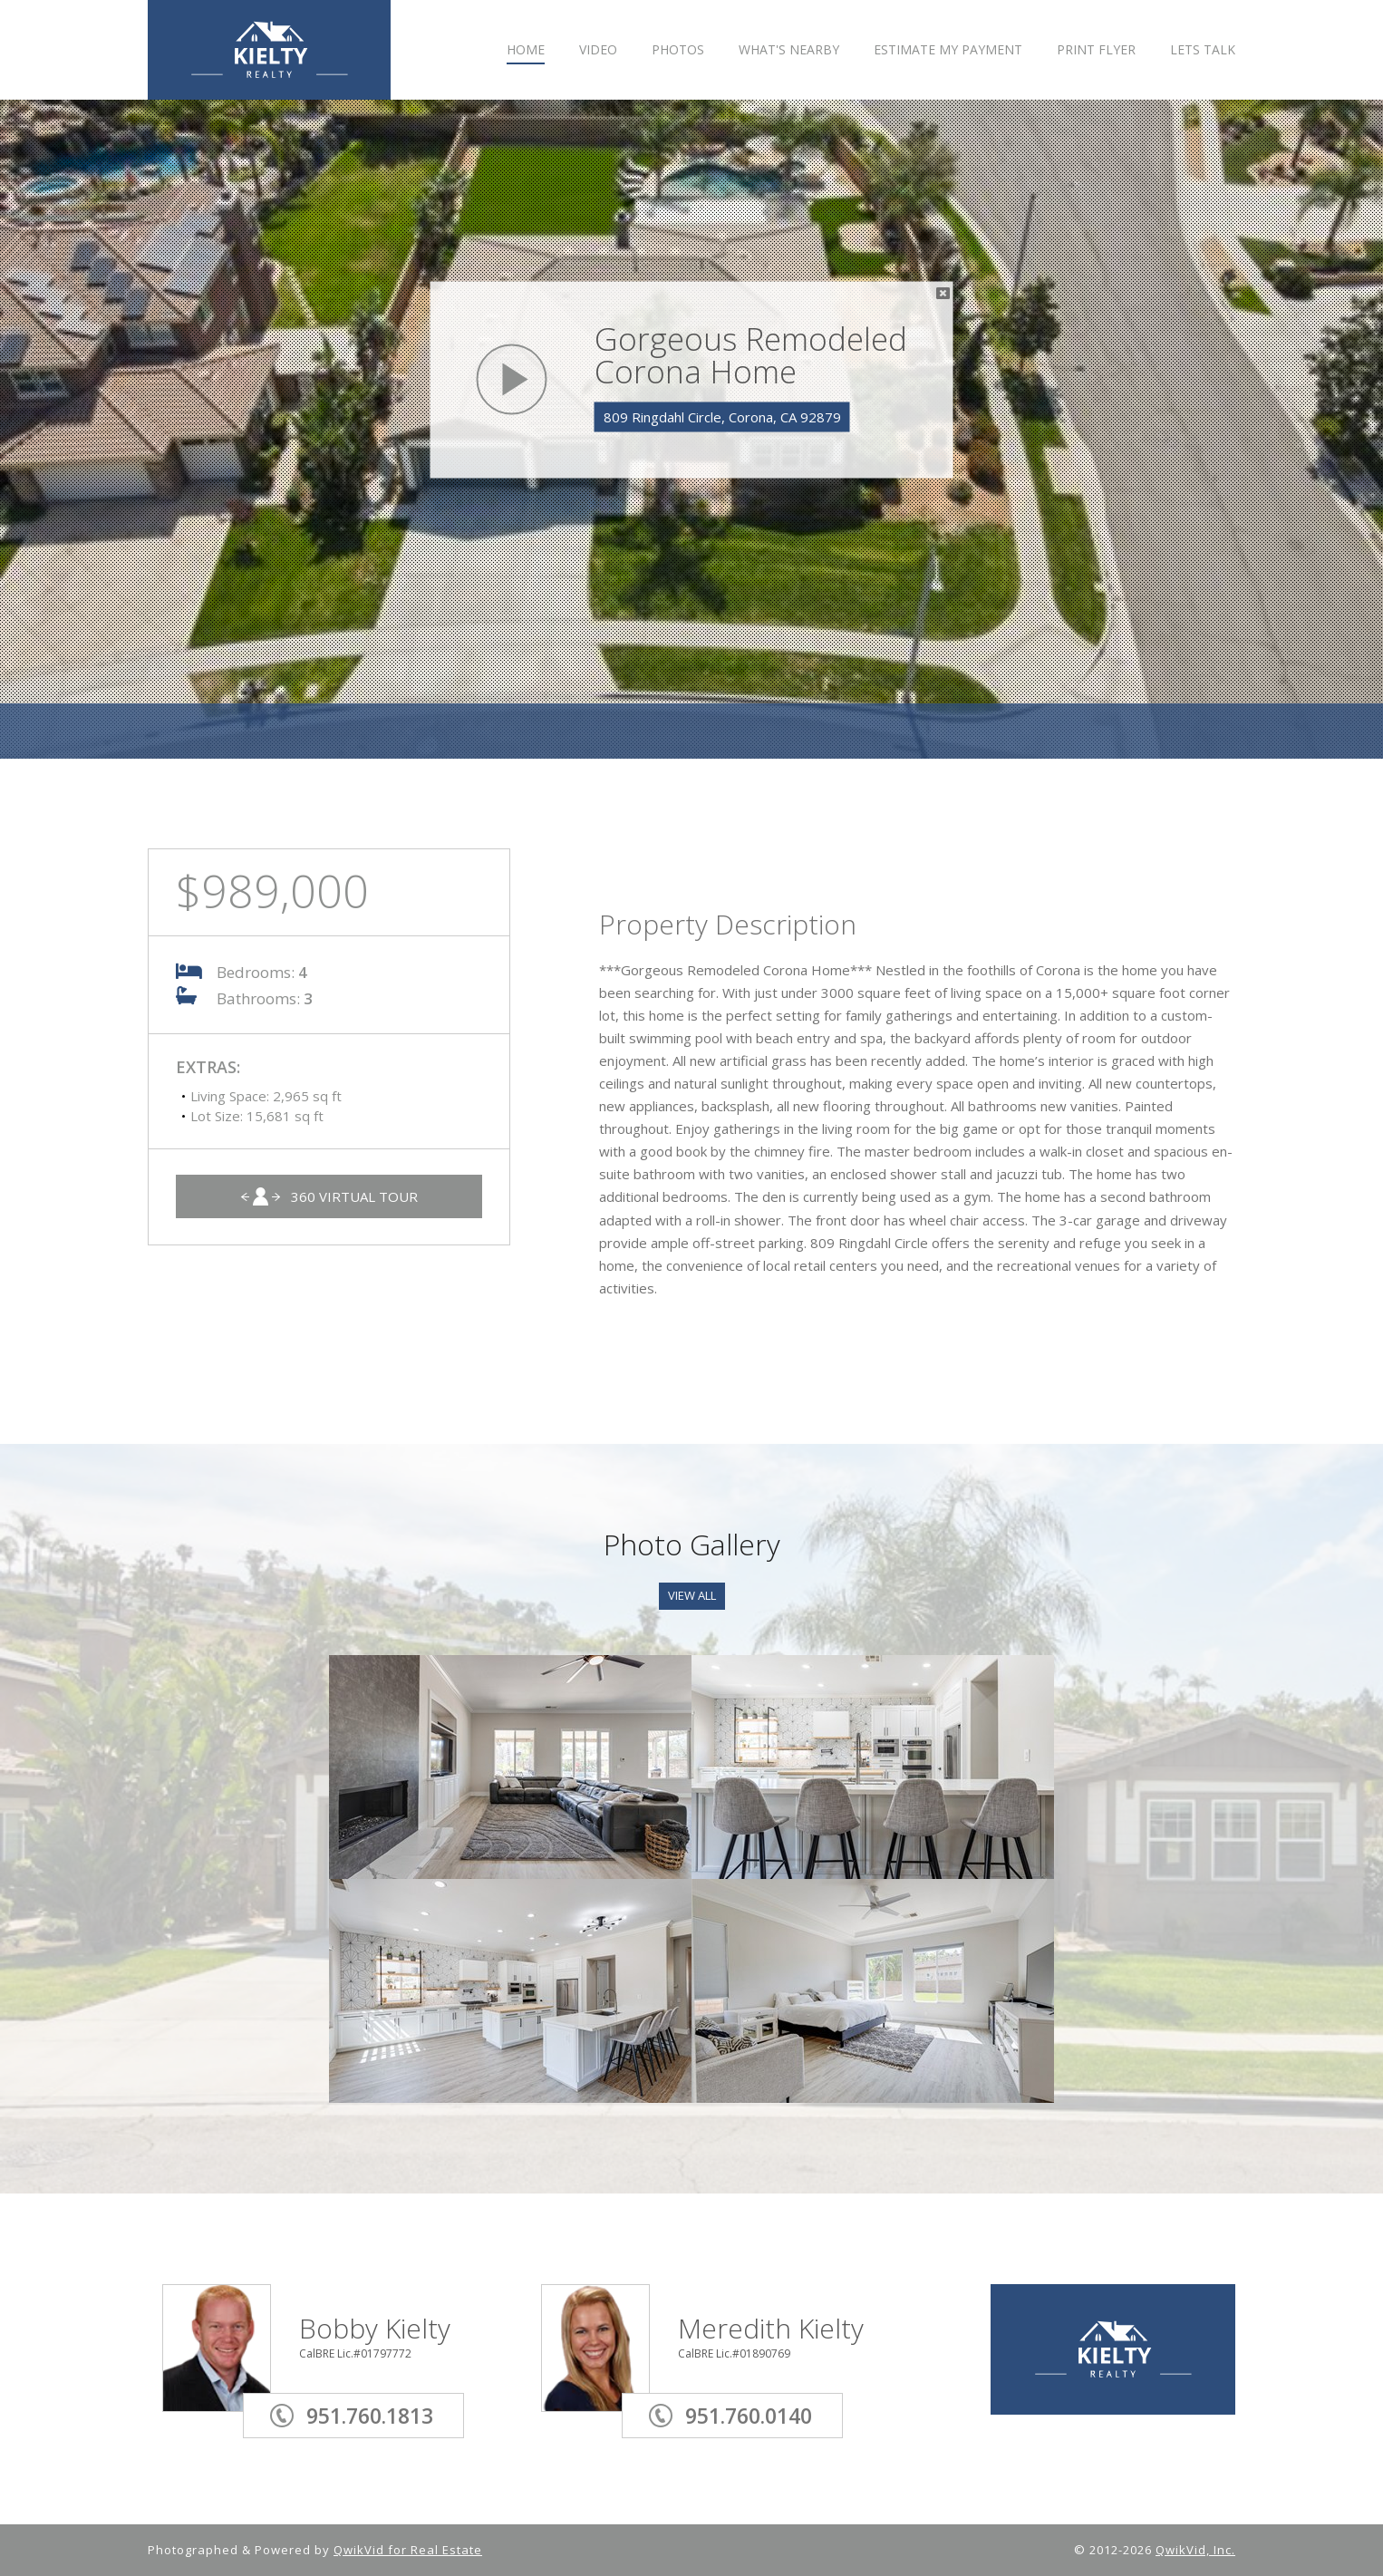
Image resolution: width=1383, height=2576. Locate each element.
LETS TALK (1202, 50)
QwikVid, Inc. (1195, 2550)
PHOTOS (678, 50)
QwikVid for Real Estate (408, 2550)
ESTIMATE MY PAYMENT (948, 50)
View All (692, 1595)
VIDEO (598, 50)
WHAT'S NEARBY (789, 50)
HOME (526, 50)
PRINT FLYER (1096, 50)
